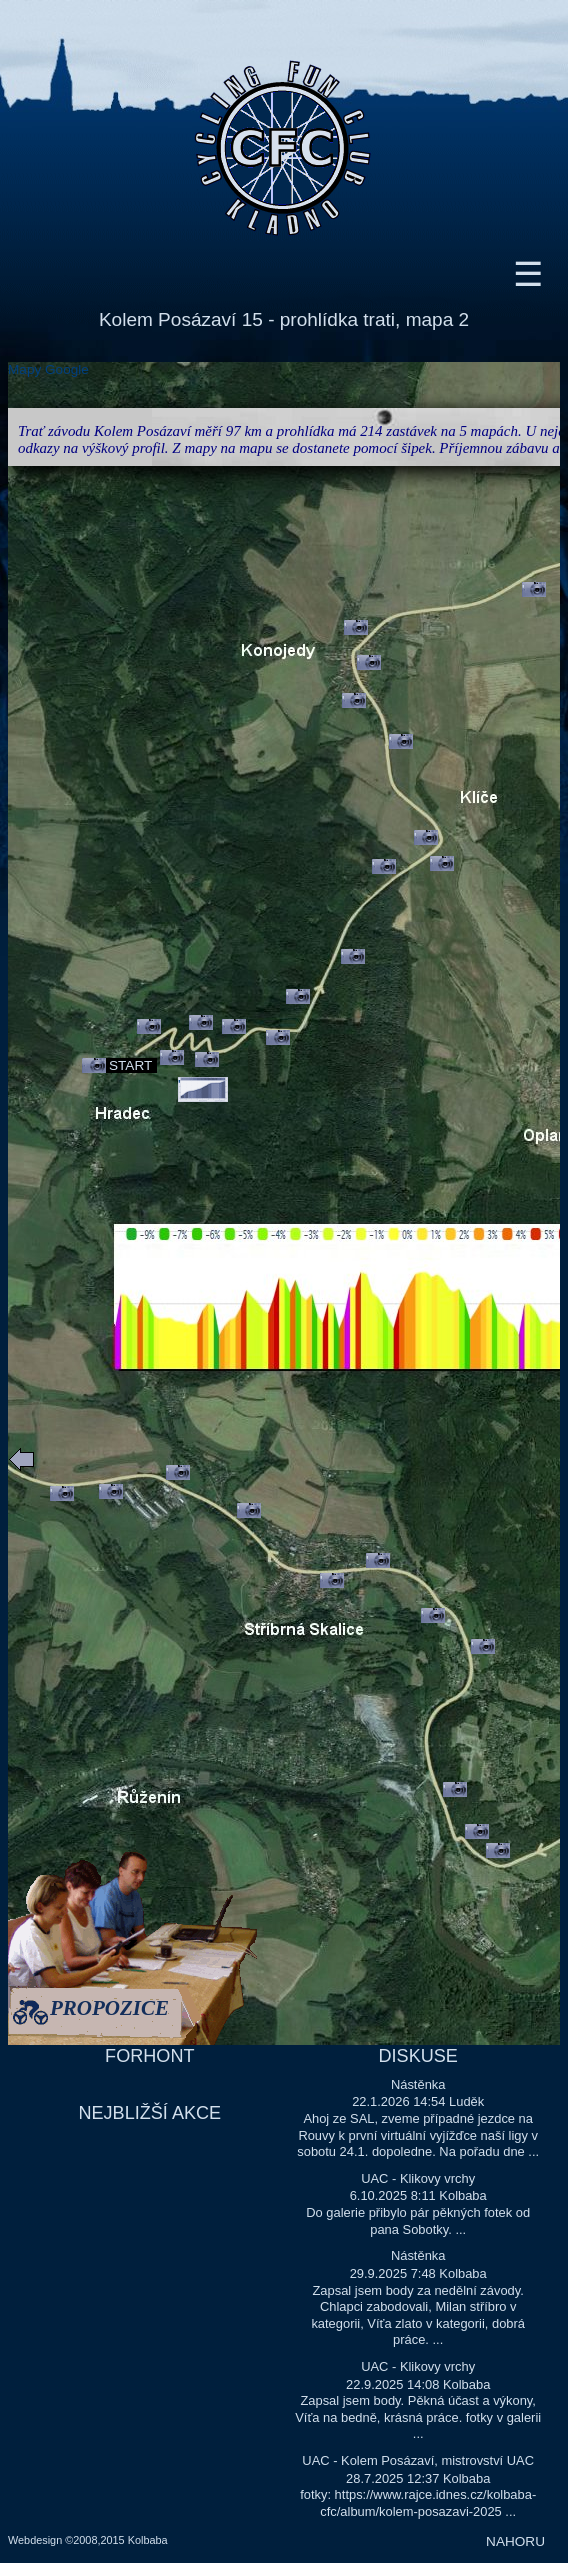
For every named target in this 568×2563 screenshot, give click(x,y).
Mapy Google (48, 369)
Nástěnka (418, 2084)
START (130, 1065)
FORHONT (149, 2056)
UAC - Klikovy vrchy (418, 2178)
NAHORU (515, 2541)
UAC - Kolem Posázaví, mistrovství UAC (418, 2460)
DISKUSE (418, 2056)
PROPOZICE (109, 2010)
